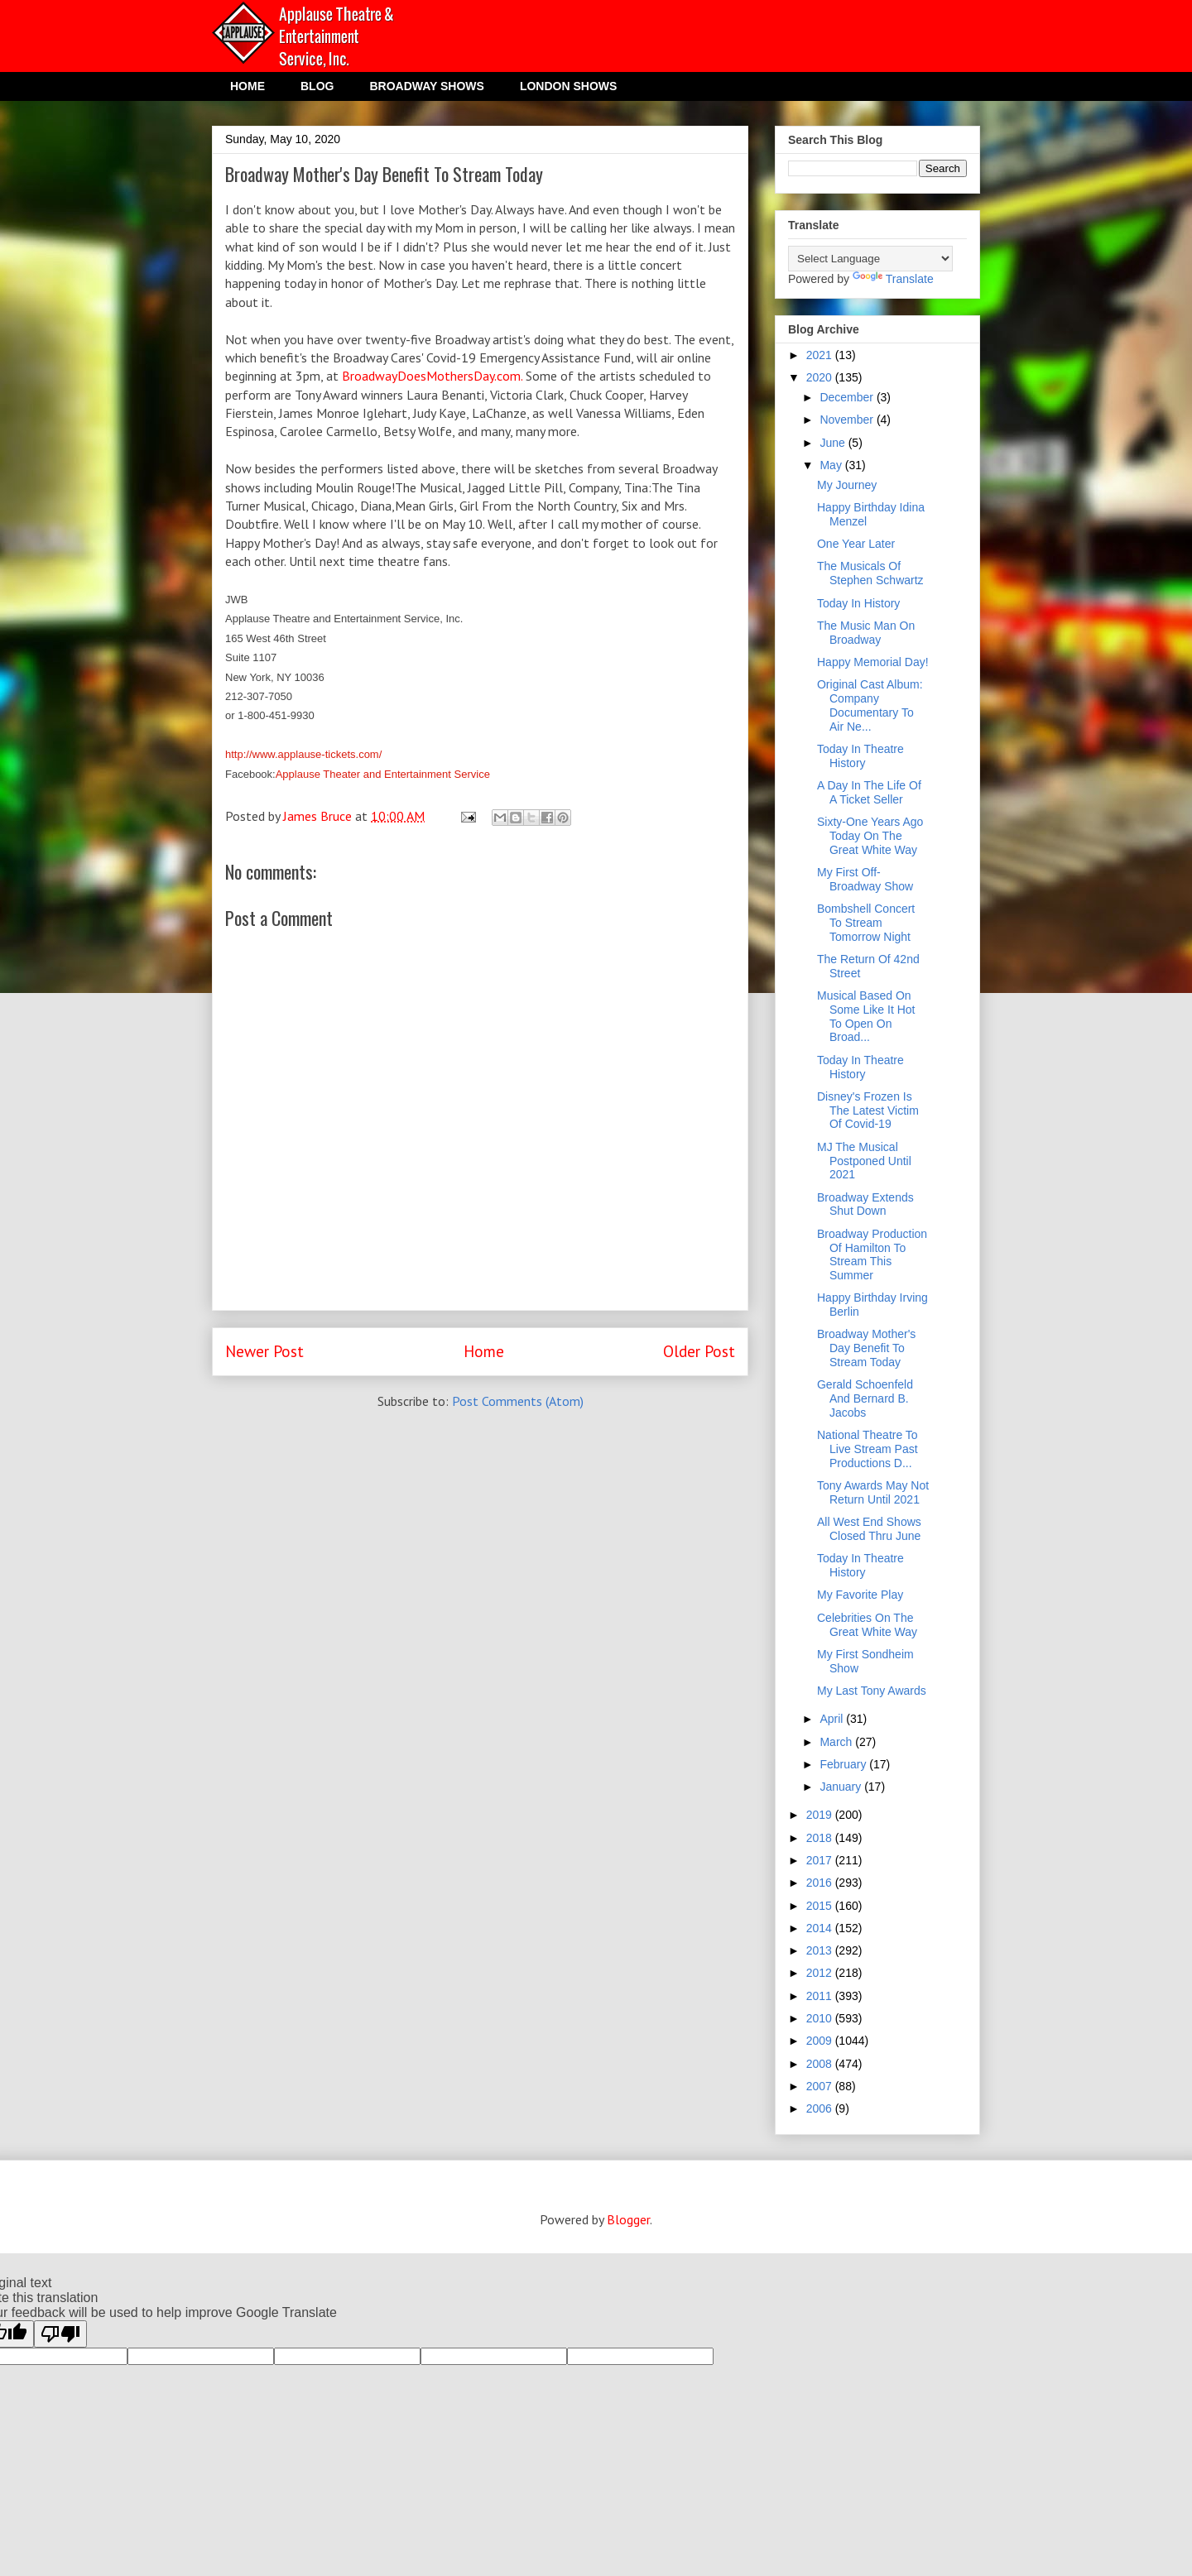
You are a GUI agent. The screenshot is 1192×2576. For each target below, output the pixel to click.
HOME (247, 86)
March (837, 1742)
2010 (820, 2018)
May (832, 465)
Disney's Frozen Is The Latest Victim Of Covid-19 (868, 1110)
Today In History (858, 603)
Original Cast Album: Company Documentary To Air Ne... (870, 705)
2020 (820, 377)
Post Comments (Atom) (518, 1401)
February (844, 1764)
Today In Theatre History (860, 756)
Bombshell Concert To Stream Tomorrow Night (866, 922)
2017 (820, 1860)
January (842, 1786)
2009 (820, 2040)
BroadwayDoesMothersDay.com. (434, 375)
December (848, 397)
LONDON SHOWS (568, 86)
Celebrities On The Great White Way (867, 1624)
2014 (820, 1928)
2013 (820, 1950)
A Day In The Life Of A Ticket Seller (869, 792)
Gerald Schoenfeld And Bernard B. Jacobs (865, 1398)
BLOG (317, 86)
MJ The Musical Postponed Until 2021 (864, 1161)
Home (484, 1351)
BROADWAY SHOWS (426, 86)
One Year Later (856, 543)
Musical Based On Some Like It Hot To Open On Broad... (866, 1016)
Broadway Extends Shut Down (865, 1204)
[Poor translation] (60, 2334)
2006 (820, 2108)
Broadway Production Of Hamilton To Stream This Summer (872, 1254)
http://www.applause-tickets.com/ (303, 754)
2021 (820, 355)
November (848, 419)
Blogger (628, 2219)
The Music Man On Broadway (866, 632)
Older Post (699, 1351)
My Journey (847, 485)
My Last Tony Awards (871, 1690)
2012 (820, 1972)
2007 (820, 2086)
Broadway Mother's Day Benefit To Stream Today (866, 1348)
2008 (820, 2063)
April (833, 1718)
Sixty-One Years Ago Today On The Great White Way (870, 835)
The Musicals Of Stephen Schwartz (870, 573)
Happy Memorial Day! (873, 662)
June (834, 442)
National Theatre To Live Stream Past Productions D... (867, 1449)
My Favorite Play (860, 1594)
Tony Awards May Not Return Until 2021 (873, 1492)
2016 (820, 1882)
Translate (893, 278)
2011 (820, 1996)
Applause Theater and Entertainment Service (383, 774)
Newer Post (264, 1351)
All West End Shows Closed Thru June (869, 1528)
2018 (820, 1837)
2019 (820, 1814)
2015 (820, 1905)
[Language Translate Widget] (870, 258)
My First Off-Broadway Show (865, 879)
